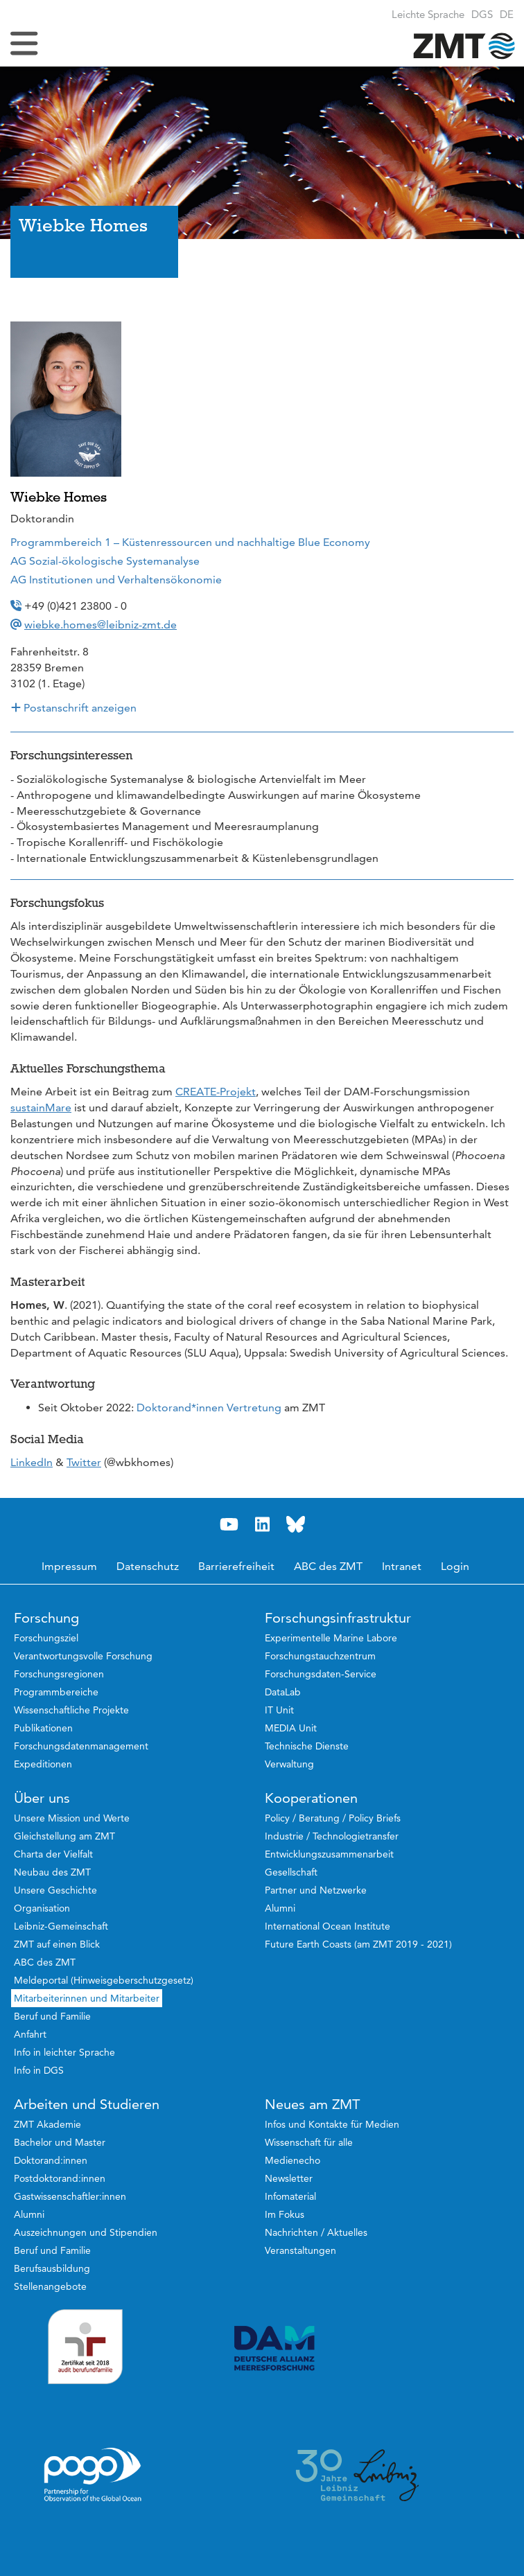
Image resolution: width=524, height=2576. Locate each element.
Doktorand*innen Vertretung (209, 1407)
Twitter (84, 1462)
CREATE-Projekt (215, 1091)
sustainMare (40, 1107)
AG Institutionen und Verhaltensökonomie (116, 579)
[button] (507, 14)
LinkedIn (31, 1462)
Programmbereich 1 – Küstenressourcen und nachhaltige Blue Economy (190, 542)
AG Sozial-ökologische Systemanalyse (105, 560)
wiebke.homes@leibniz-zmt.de (100, 624)
